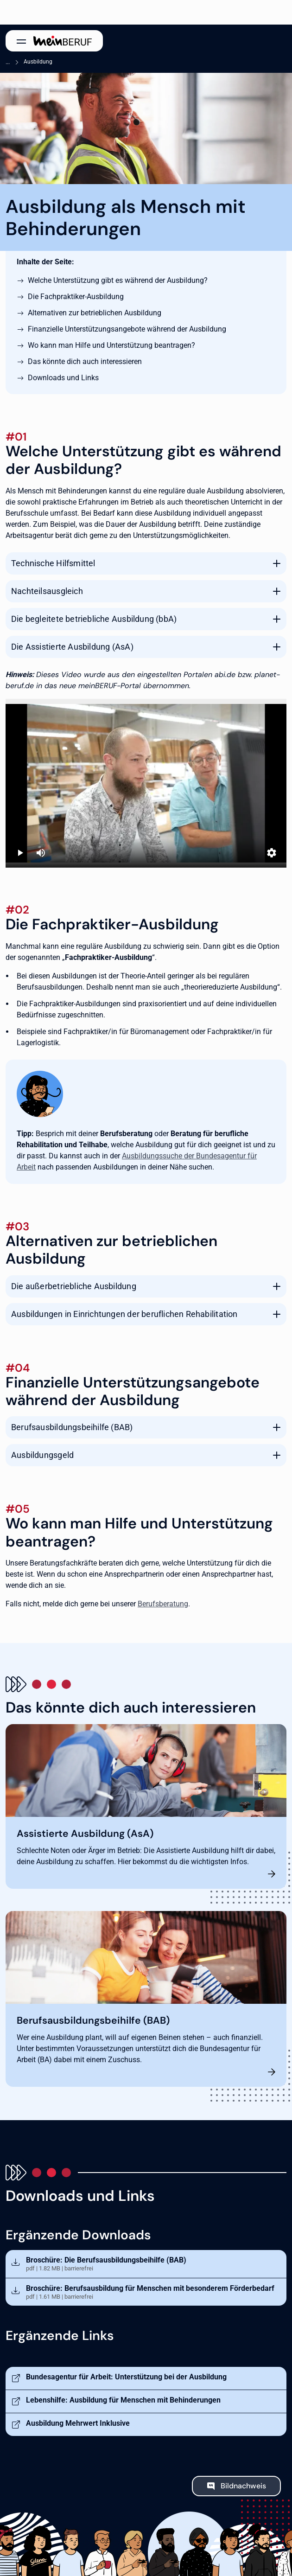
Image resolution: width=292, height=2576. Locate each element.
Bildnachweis (243, 2486)
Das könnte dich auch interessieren (85, 361)
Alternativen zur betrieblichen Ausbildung (94, 312)
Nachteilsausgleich (47, 591)
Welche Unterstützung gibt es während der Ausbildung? (118, 280)
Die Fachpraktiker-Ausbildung (76, 296)
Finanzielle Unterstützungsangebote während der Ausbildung (127, 329)
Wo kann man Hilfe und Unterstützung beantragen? (111, 345)
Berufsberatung (163, 1603)
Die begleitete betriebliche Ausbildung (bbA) (94, 619)
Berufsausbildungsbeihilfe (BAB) (72, 1427)
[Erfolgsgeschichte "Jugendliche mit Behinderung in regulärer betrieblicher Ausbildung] (146, 783)
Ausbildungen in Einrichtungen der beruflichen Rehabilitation (124, 1314)
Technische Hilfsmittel (53, 563)
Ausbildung (38, 61)
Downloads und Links (63, 377)
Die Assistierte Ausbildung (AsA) (72, 647)
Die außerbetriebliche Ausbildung (73, 1286)
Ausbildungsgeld (42, 1455)
